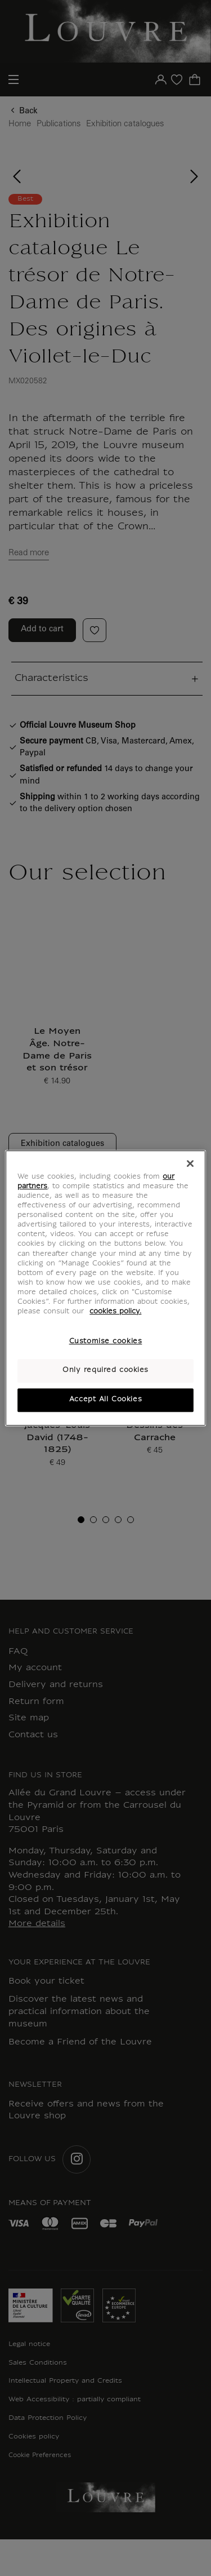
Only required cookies (105, 1370)
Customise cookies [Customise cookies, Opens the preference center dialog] (105, 1341)
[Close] (190, 1163)
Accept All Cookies (105, 1399)
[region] (105, 1288)
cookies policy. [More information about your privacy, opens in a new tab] (115, 1311)
